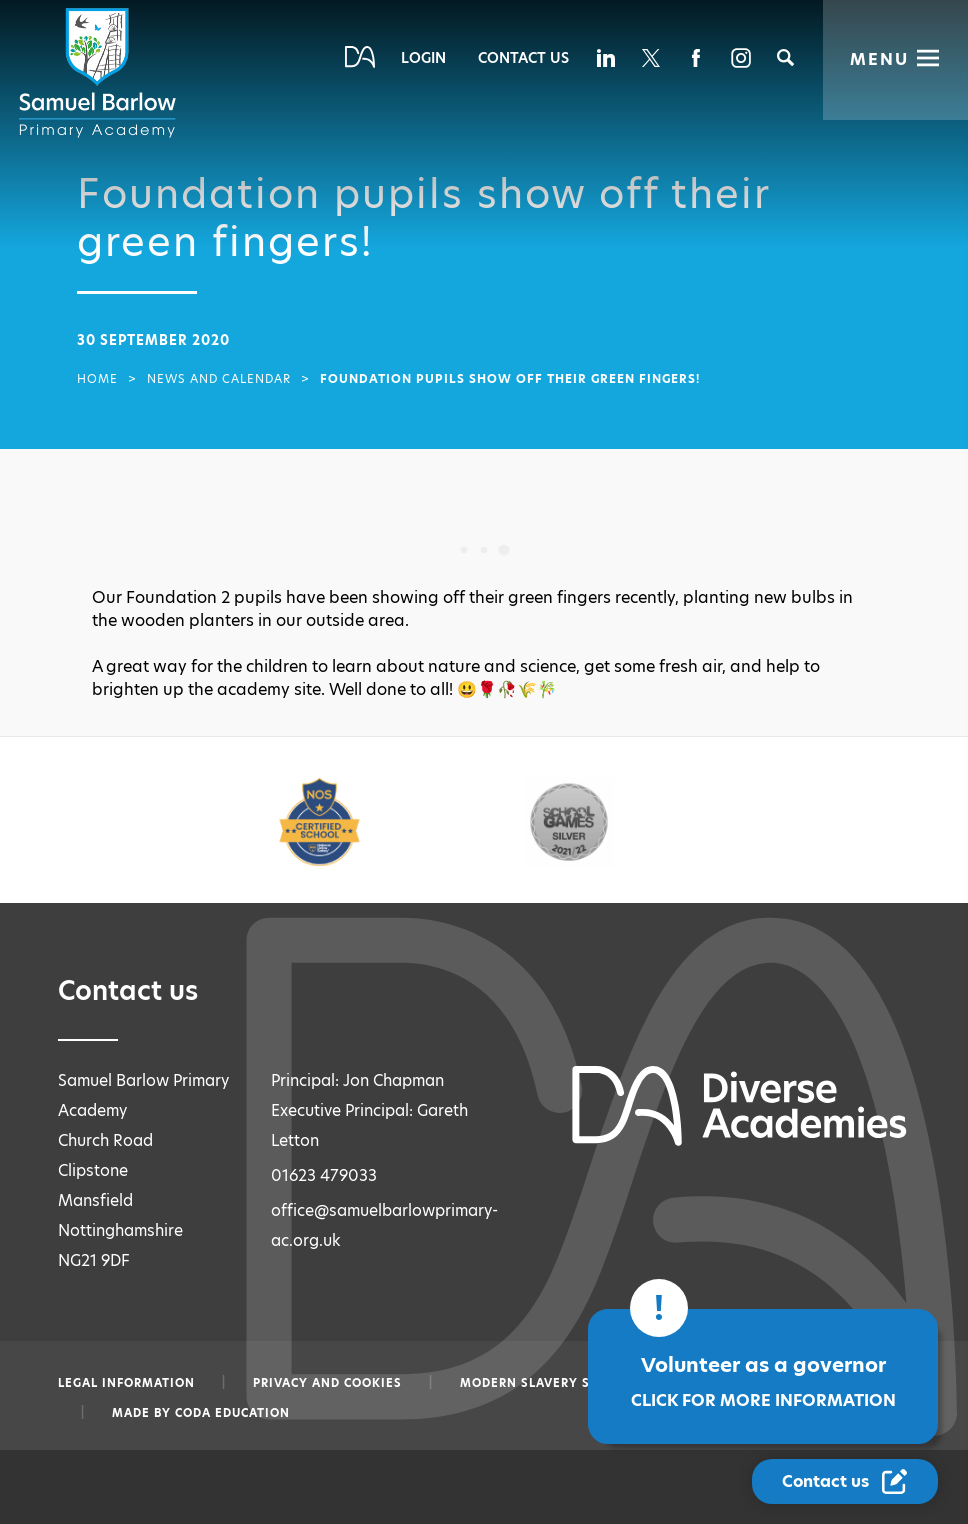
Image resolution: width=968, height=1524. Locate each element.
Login (423, 58)
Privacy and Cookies (327, 1383)
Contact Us (523, 58)
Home (97, 379)
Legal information (126, 1383)
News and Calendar (219, 379)
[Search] (785, 57)
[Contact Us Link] (847, 1482)
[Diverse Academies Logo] (101, 73)
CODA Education (232, 1413)
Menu (879, 59)
